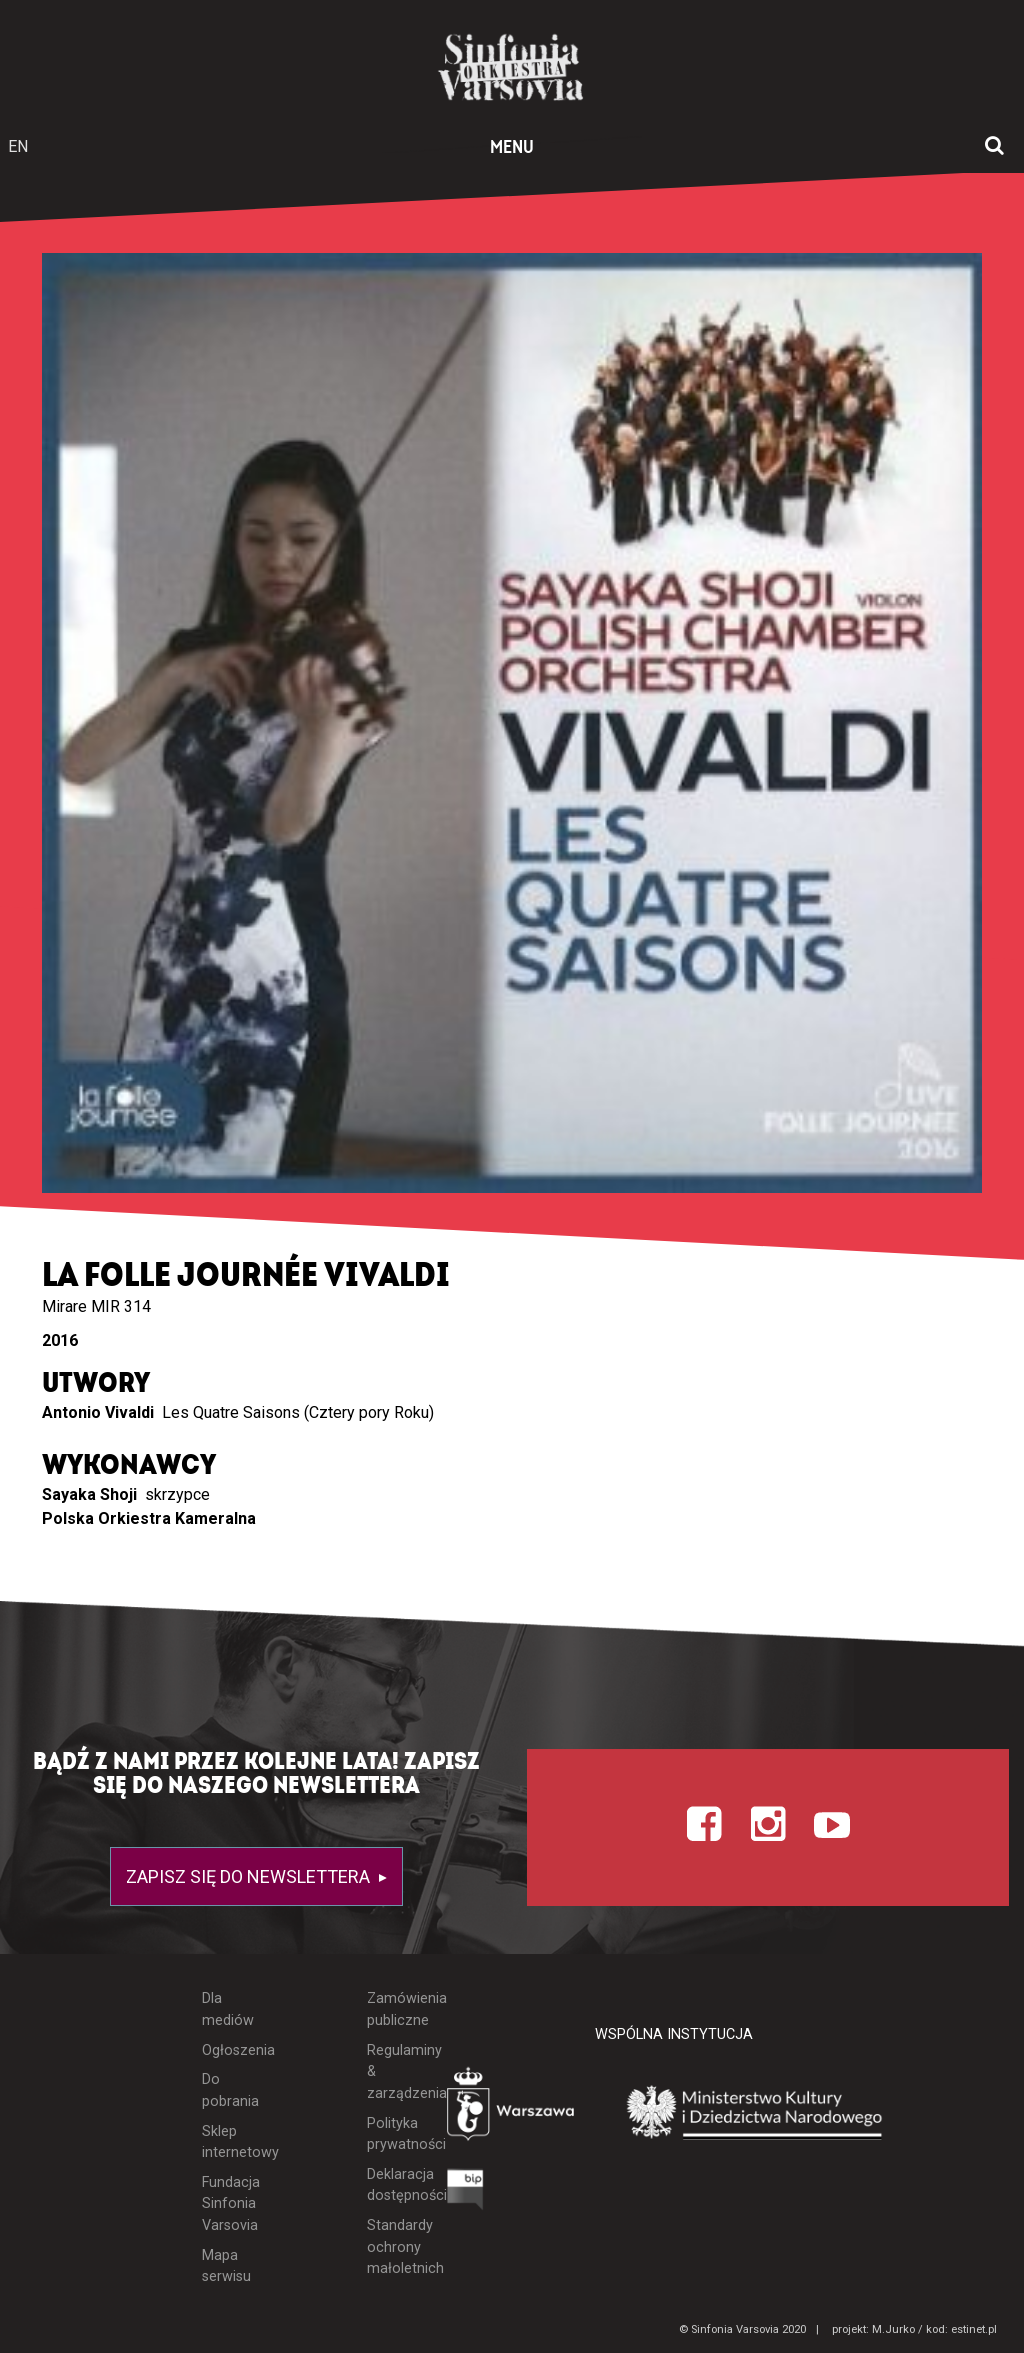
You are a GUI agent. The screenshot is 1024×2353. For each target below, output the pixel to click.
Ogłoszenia (228, 2050)
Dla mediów (228, 2009)
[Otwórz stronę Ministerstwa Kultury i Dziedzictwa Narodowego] (755, 2114)
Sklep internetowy (228, 2142)
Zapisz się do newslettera (250, 1876)
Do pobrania (228, 2090)
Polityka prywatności (392, 2134)
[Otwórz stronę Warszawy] (512, 2109)
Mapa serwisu (226, 2266)
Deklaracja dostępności (392, 2185)
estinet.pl (974, 2329)
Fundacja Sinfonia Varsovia (228, 2204)
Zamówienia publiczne (392, 2009)
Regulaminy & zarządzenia (392, 2072)
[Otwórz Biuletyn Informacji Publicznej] (465, 2194)
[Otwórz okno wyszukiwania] (994, 147)
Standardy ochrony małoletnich (392, 2247)
